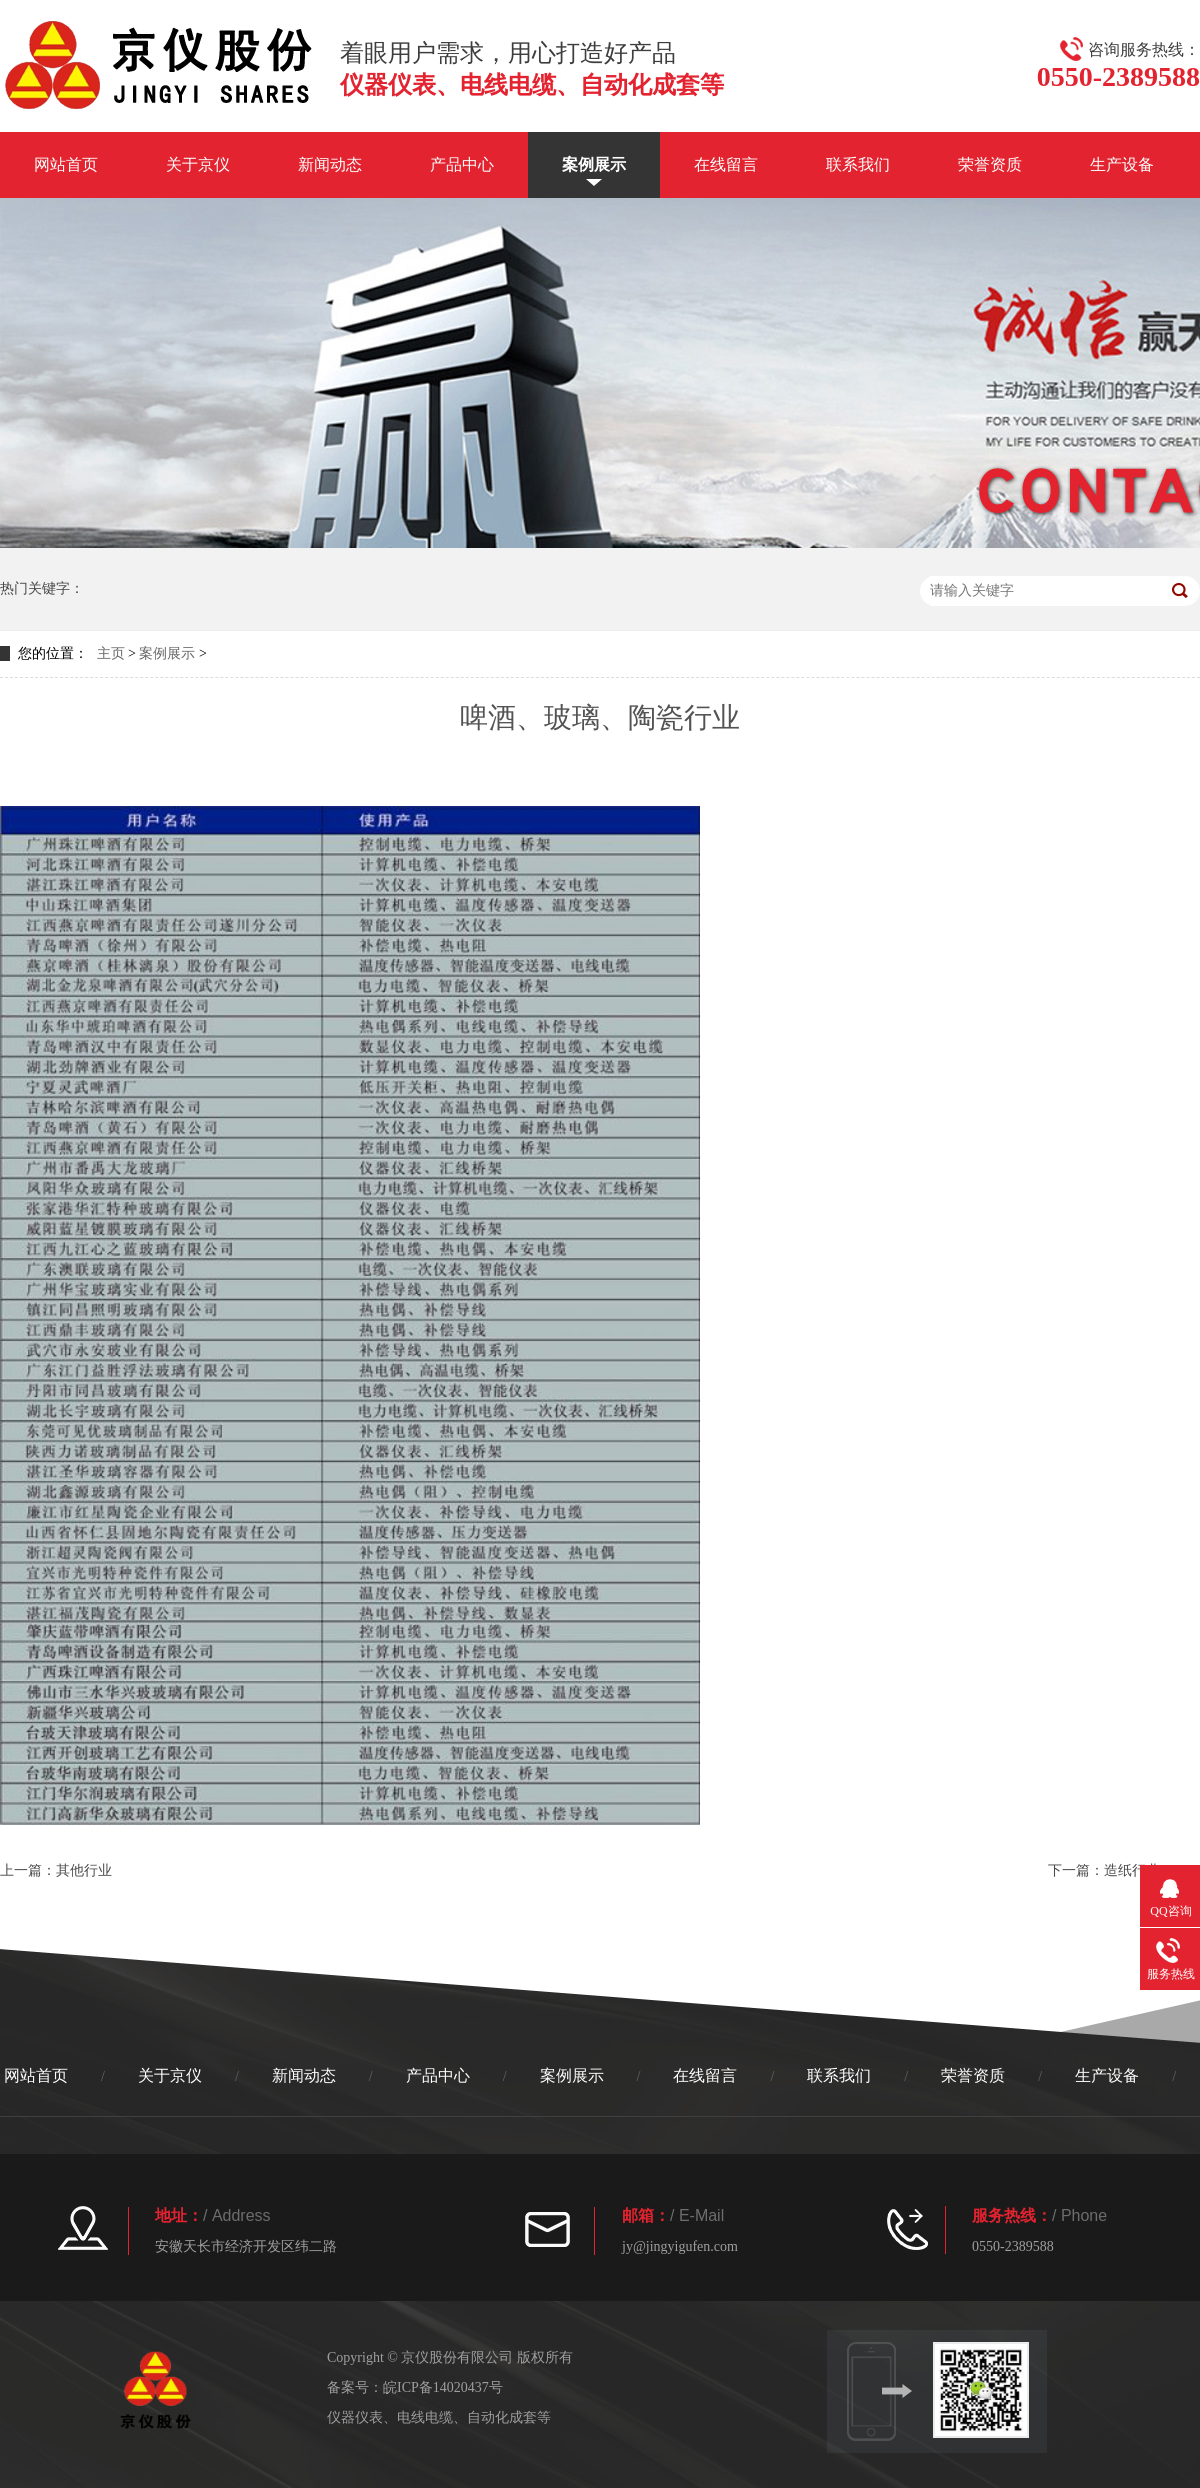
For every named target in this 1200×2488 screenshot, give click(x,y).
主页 (111, 653)
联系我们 (858, 164)
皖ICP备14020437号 (443, 2387)
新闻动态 (330, 164)
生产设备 (1122, 164)
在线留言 (726, 164)
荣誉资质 (990, 164)
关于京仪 (198, 164)
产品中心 (462, 164)
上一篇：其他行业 (56, 1870)
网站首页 (66, 164)
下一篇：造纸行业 (1104, 1870)
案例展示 (594, 164)
